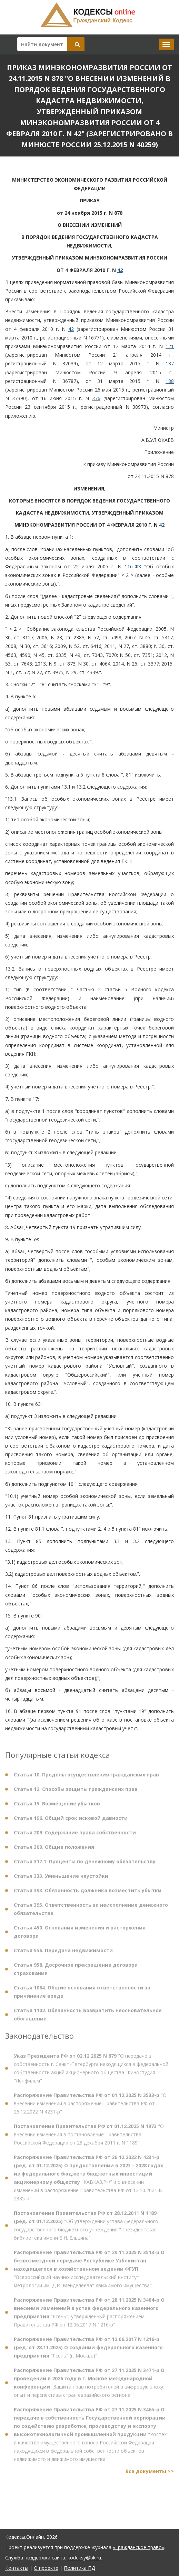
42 (120, 270)
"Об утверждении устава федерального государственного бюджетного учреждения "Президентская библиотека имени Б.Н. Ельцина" (86, 2228)
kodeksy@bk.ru (84, 2557)
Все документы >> (150, 2474)
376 (96, 398)
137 (170, 363)
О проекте (46, 2568)
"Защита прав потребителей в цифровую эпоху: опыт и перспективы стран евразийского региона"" (89, 2386)
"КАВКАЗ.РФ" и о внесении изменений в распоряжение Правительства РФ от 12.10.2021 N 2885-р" (88, 2181)
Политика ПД (79, 2568)
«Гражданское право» (138, 2547)
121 (170, 346)
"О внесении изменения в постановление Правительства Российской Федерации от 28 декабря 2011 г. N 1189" (89, 2137)
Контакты (16, 2568)
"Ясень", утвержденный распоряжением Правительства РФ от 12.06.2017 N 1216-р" (89, 2315)
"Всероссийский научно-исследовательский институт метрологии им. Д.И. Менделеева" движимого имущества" (89, 2272)
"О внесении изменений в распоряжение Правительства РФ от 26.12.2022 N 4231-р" (90, 2106)
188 (170, 381)
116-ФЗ (133, 566)
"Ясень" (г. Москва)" (88, 2350)
